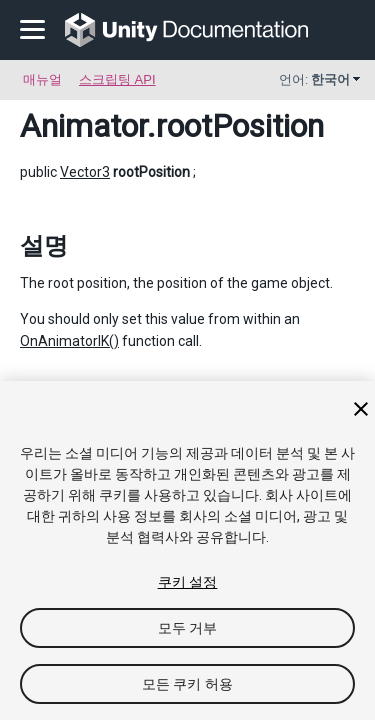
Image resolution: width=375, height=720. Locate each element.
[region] (187, 550)
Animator (83, 126)
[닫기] (361, 409)
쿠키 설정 (188, 582)
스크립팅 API (117, 79)
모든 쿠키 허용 (187, 684)
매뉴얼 (42, 79)
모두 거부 (188, 628)
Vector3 (85, 172)
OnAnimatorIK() (69, 341)
